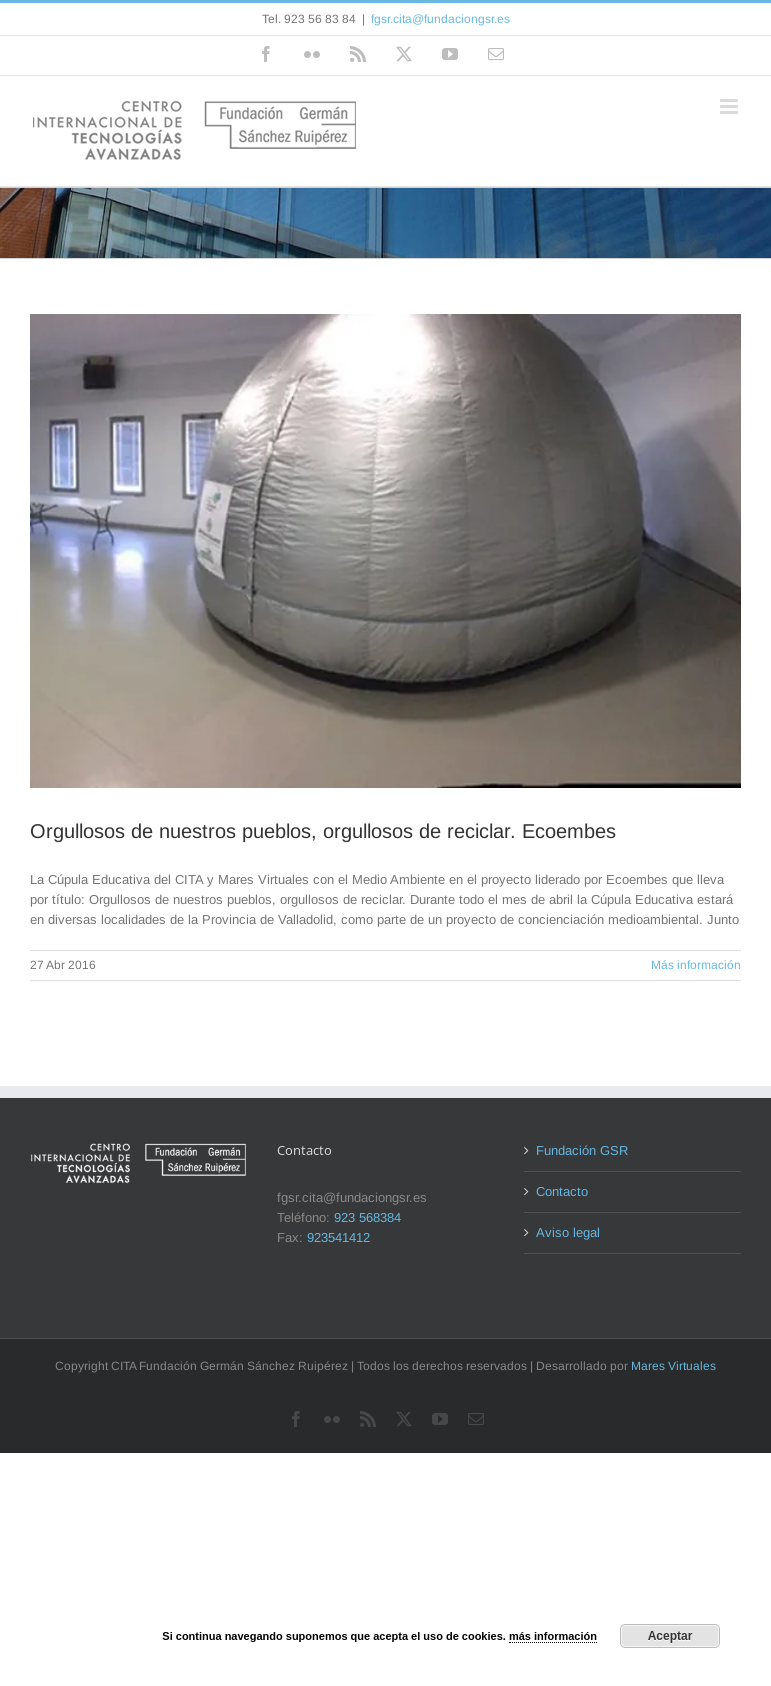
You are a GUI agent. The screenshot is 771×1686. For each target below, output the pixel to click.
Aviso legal (568, 1232)
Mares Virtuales (673, 1366)
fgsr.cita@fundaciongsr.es (440, 19)
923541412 (338, 1237)
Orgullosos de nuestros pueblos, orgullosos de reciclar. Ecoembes (323, 831)
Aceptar (670, 1636)
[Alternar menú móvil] (730, 106)
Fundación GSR (582, 1150)
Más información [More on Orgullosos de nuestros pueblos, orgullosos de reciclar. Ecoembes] (696, 965)
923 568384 (367, 1217)
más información (553, 1636)
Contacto (562, 1191)
